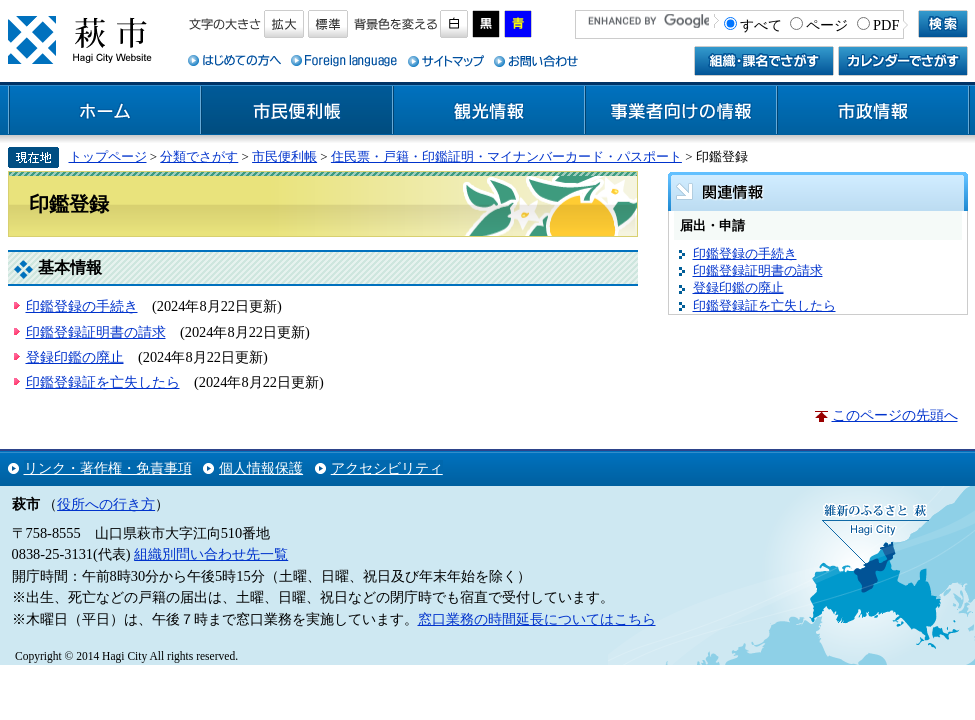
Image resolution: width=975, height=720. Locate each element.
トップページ (108, 156)
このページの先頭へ (895, 415)
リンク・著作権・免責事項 (108, 468)
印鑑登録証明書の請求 (96, 332)
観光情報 (489, 111)
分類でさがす (199, 156)
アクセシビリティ (387, 468)
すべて (761, 25)
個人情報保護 (261, 468)
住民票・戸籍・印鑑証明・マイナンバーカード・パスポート (506, 156)
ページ (827, 25)
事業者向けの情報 (681, 111)
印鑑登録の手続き (82, 306)
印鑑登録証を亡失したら (103, 382)
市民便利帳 (297, 111)
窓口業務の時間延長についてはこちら (537, 619)
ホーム (105, 111)
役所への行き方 (106, 504)
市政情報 (873, 111)
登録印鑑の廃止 (75, 357)
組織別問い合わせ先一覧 (211, 554)
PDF (886, 25)
